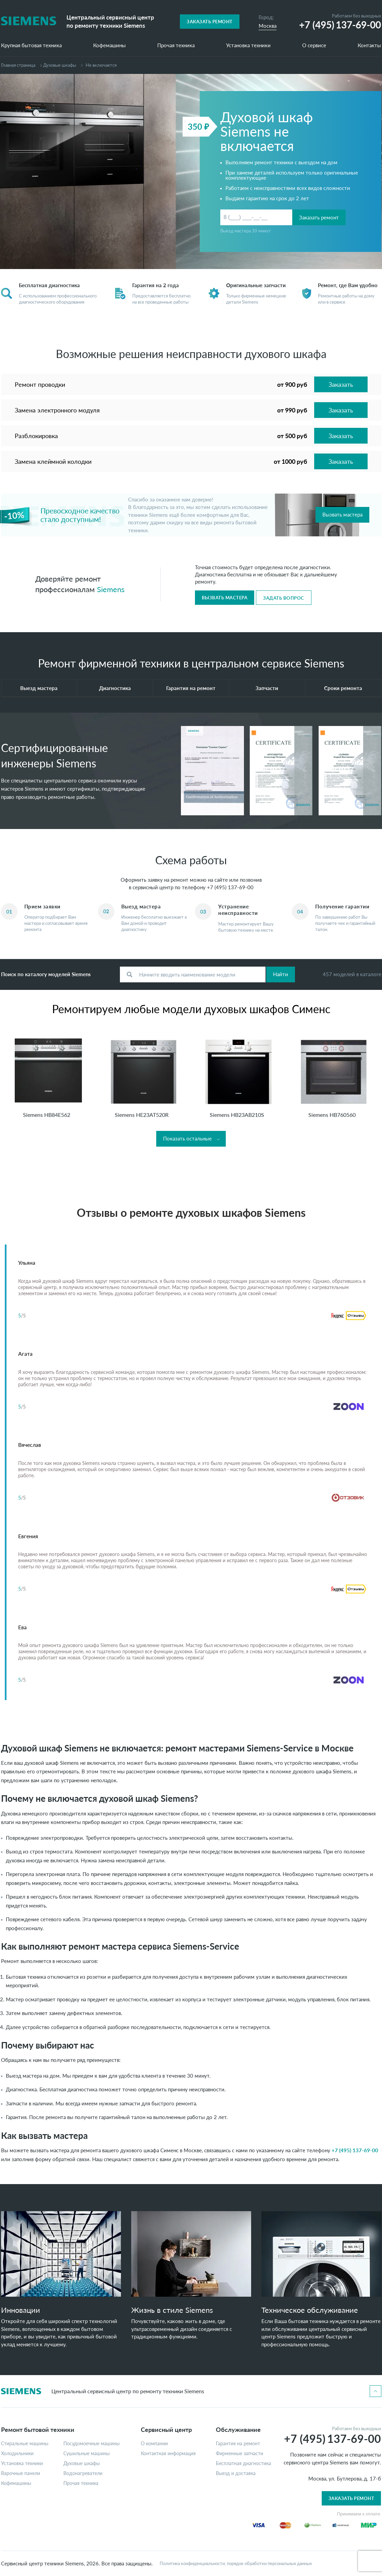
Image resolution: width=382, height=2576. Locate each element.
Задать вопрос (283, 598)
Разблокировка (36, 436)
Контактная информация (168, 2453)
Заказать (341, 384)
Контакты (369, 45)
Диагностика (115, 688)
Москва (267, 26)
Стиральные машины (24, 2443)
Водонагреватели (82, 2473)
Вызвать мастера (342, 514)
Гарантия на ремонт (190, 688)
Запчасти (267, 688)
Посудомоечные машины (91, 2443)
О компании (154, 2443)
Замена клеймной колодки (53, 461)
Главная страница (18, 65)
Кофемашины (109, 45)
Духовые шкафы (59, 65)
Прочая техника (176, 45)
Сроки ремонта (343, 688)
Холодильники (17, 2453)
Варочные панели (20, 2473)
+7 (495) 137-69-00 (230, 887)
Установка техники (248, 45)
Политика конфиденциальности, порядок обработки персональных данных (236, 2563)
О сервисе (314, 45)
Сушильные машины (86, 2453)
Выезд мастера (39, 688)
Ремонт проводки (40, 384)
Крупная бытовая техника (31, 45)
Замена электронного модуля (57, 410)
